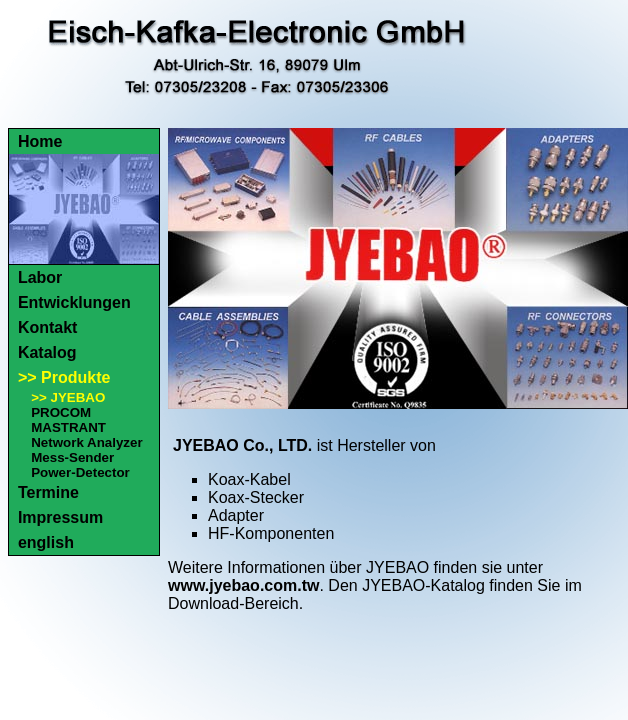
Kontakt (48, 327)
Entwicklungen (74, 302)
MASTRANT (68, 427)
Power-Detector (80, 472)
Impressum (60, 517)
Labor (40, 277)
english (46, 542)
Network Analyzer (86, 442)
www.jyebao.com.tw (243, 585)
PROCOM (61, 412)
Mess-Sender (72, 457)
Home (40, 141)
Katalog (47, 352)
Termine (48, 492)
